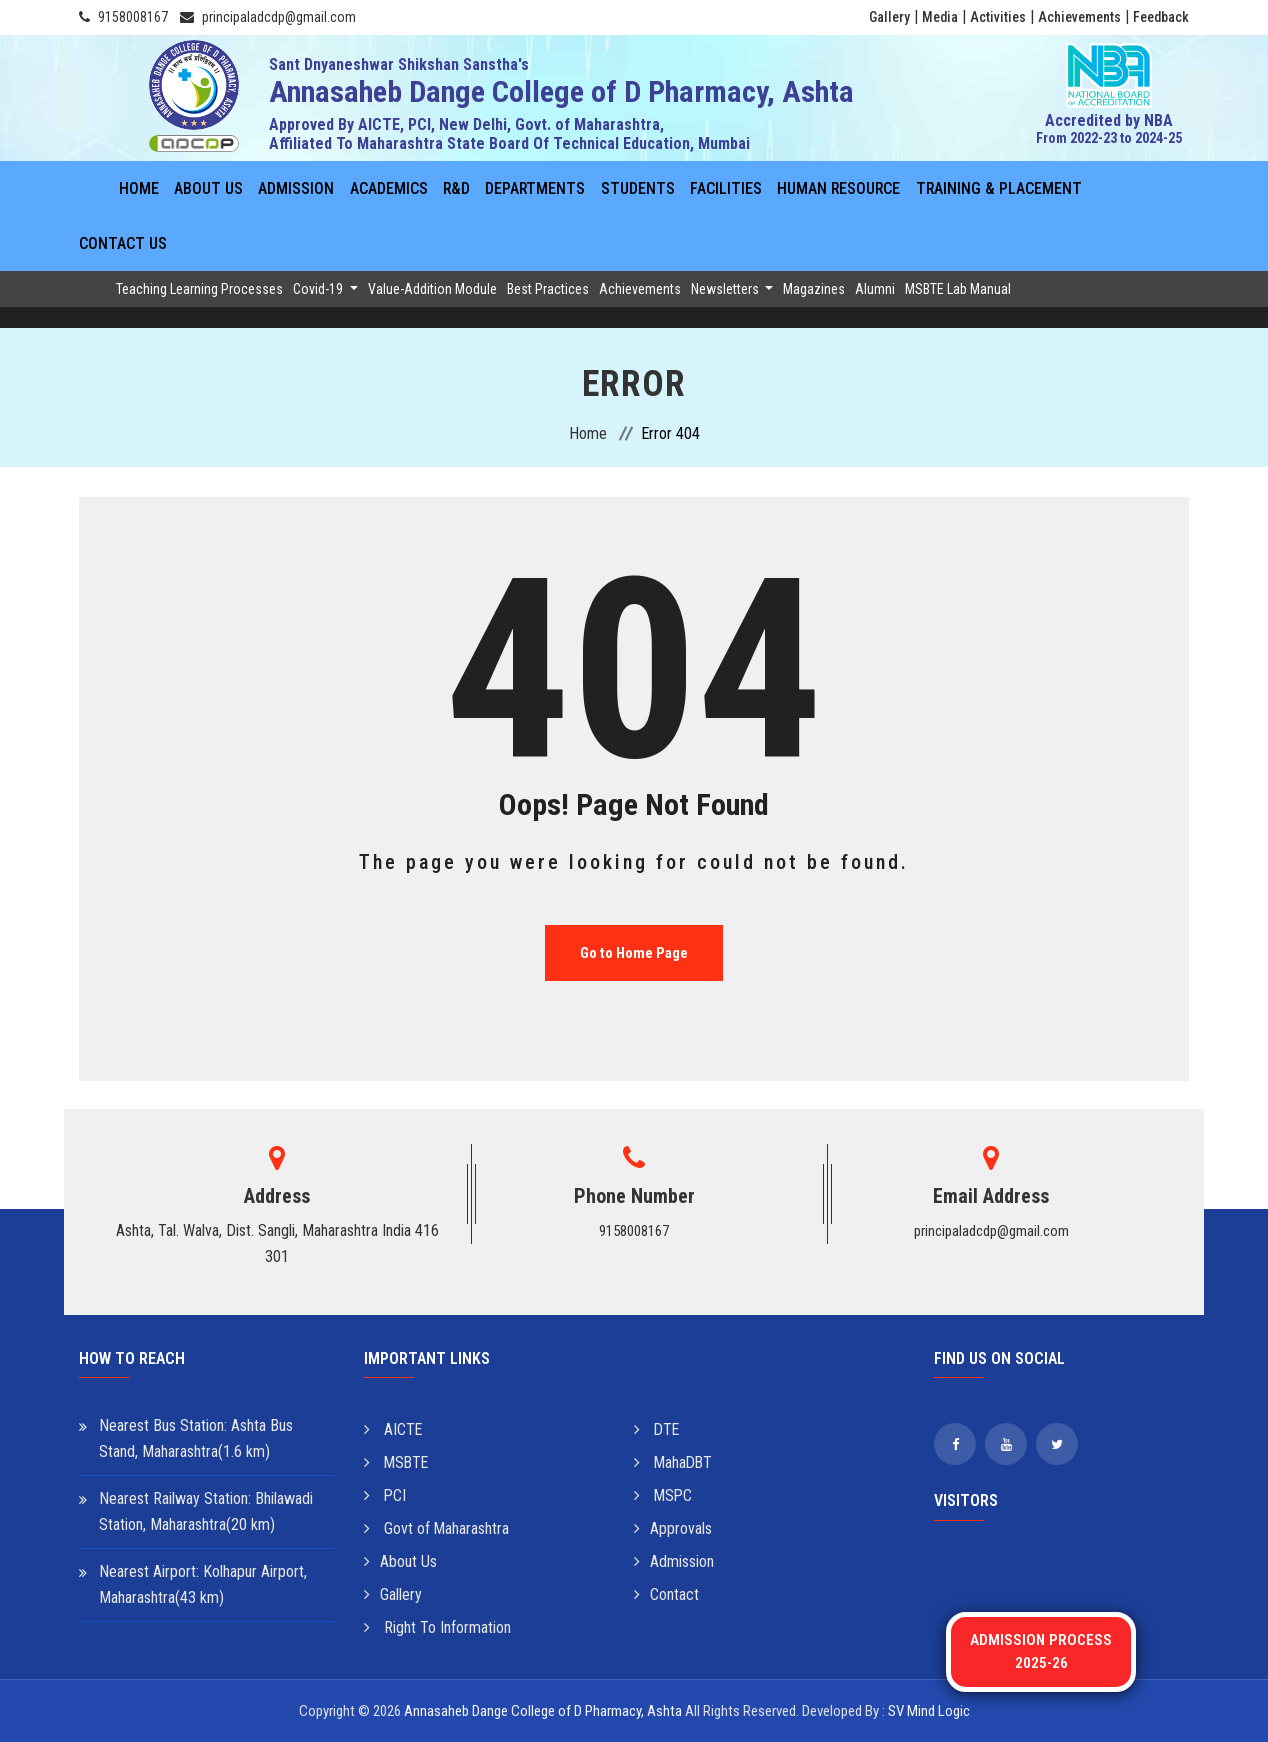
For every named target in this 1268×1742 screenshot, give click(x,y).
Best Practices (548, 289)
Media (940, 17)
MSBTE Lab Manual (958, 289)
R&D (456, 188)
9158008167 (133, 17)
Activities (998, 17)
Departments (535, 188)
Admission (296, 188)
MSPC (664, 1495)
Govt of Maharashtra (437, 1528)
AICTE (393, 1429)
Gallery (889, 17)
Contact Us (123, 243)
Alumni (875, 289)
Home (139, 188)
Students (638, 188)
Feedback (1161, 17)
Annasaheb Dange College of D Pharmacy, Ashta (543, 1711)
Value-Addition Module (432, 289)
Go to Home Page (634, 953)
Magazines (814, 289)
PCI (385, 1495)
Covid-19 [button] (319, 289)
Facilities (726, 188)
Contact (666, 1594)
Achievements (1079, 17)
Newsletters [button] (726, 289)
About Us (208, 188)
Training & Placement (1000, 188)
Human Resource (839, 188)
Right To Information (437, 1627)
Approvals (673, 1528)
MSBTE (397, 1462)
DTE (657, 1429)
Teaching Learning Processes (199, 289)
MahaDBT (674, 1462)
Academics (388, 188)
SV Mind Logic (929, 1711)
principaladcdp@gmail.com (279, 17)
